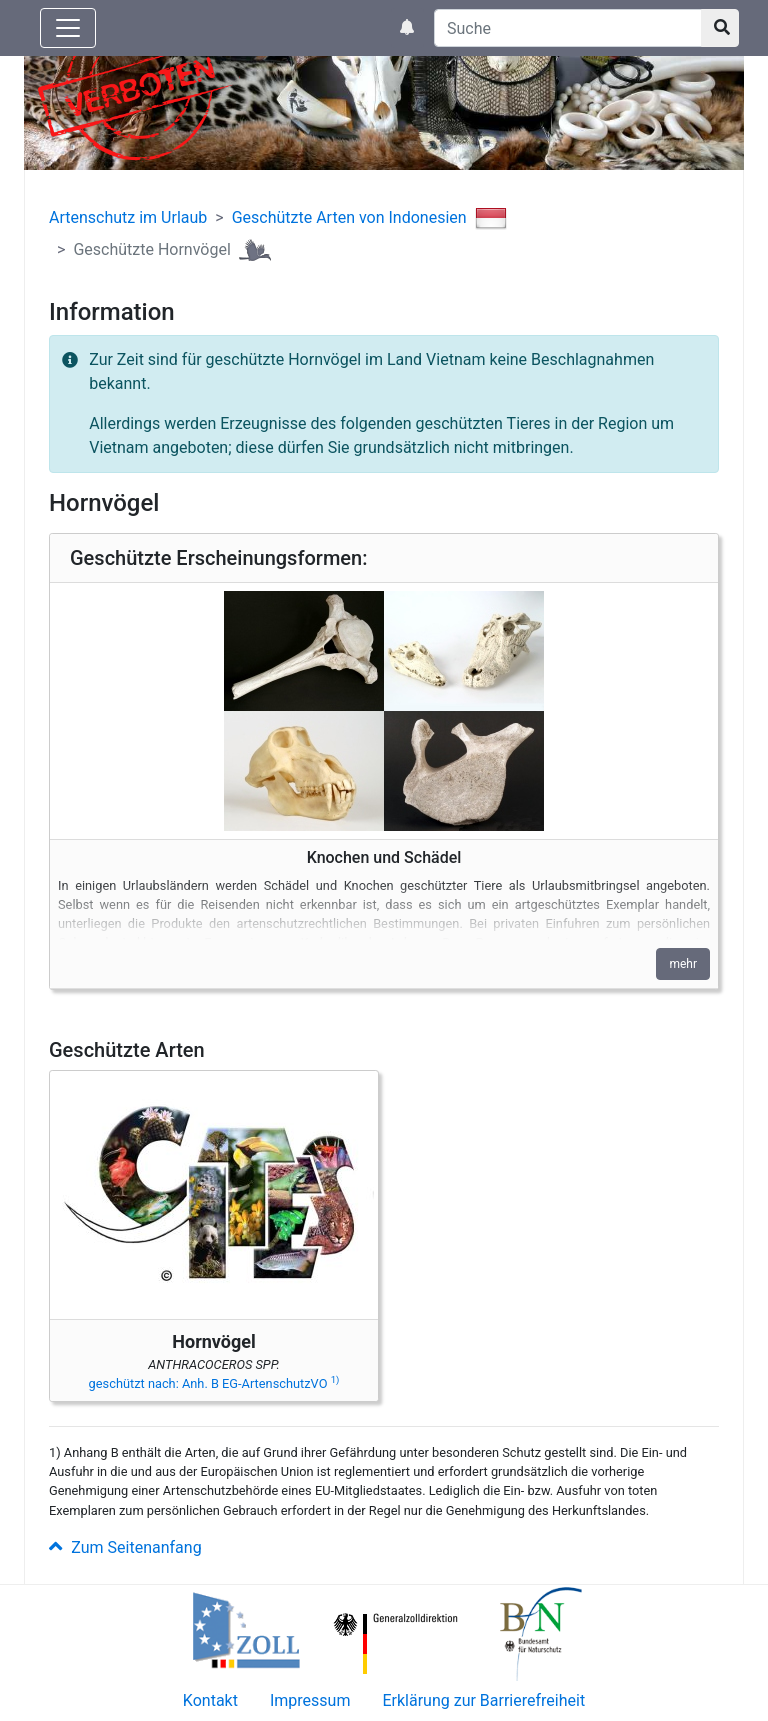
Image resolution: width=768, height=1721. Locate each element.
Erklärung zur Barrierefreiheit (483, 1700)
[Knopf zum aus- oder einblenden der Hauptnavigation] (68, 28)
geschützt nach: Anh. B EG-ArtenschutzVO (214, 1383)
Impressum (310, 1700)
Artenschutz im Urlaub (128, 217)
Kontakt (210, 1700)
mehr (683, 964)
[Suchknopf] (720, 28)
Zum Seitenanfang (125, 1547)
